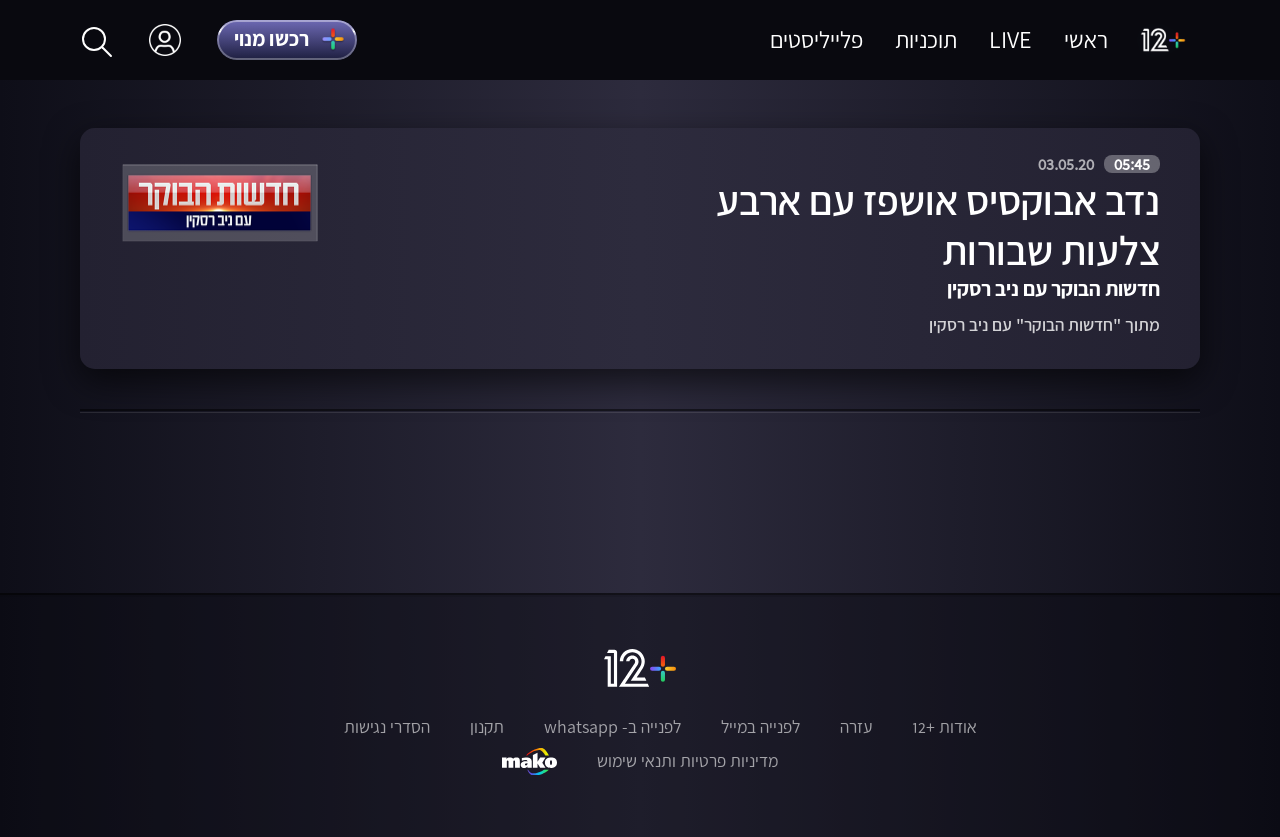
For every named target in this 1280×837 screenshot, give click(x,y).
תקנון (487, 727)
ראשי (1086, 39)
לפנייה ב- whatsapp (612, 727)
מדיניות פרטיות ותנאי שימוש (687, 761)
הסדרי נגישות (387, 727)
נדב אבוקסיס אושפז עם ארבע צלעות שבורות (938, 225)
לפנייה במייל (760, 727)
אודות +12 (944, 727)
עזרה (856, 727)
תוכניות (926, 39)
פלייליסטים (816, 39)
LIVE (1010, 39)
